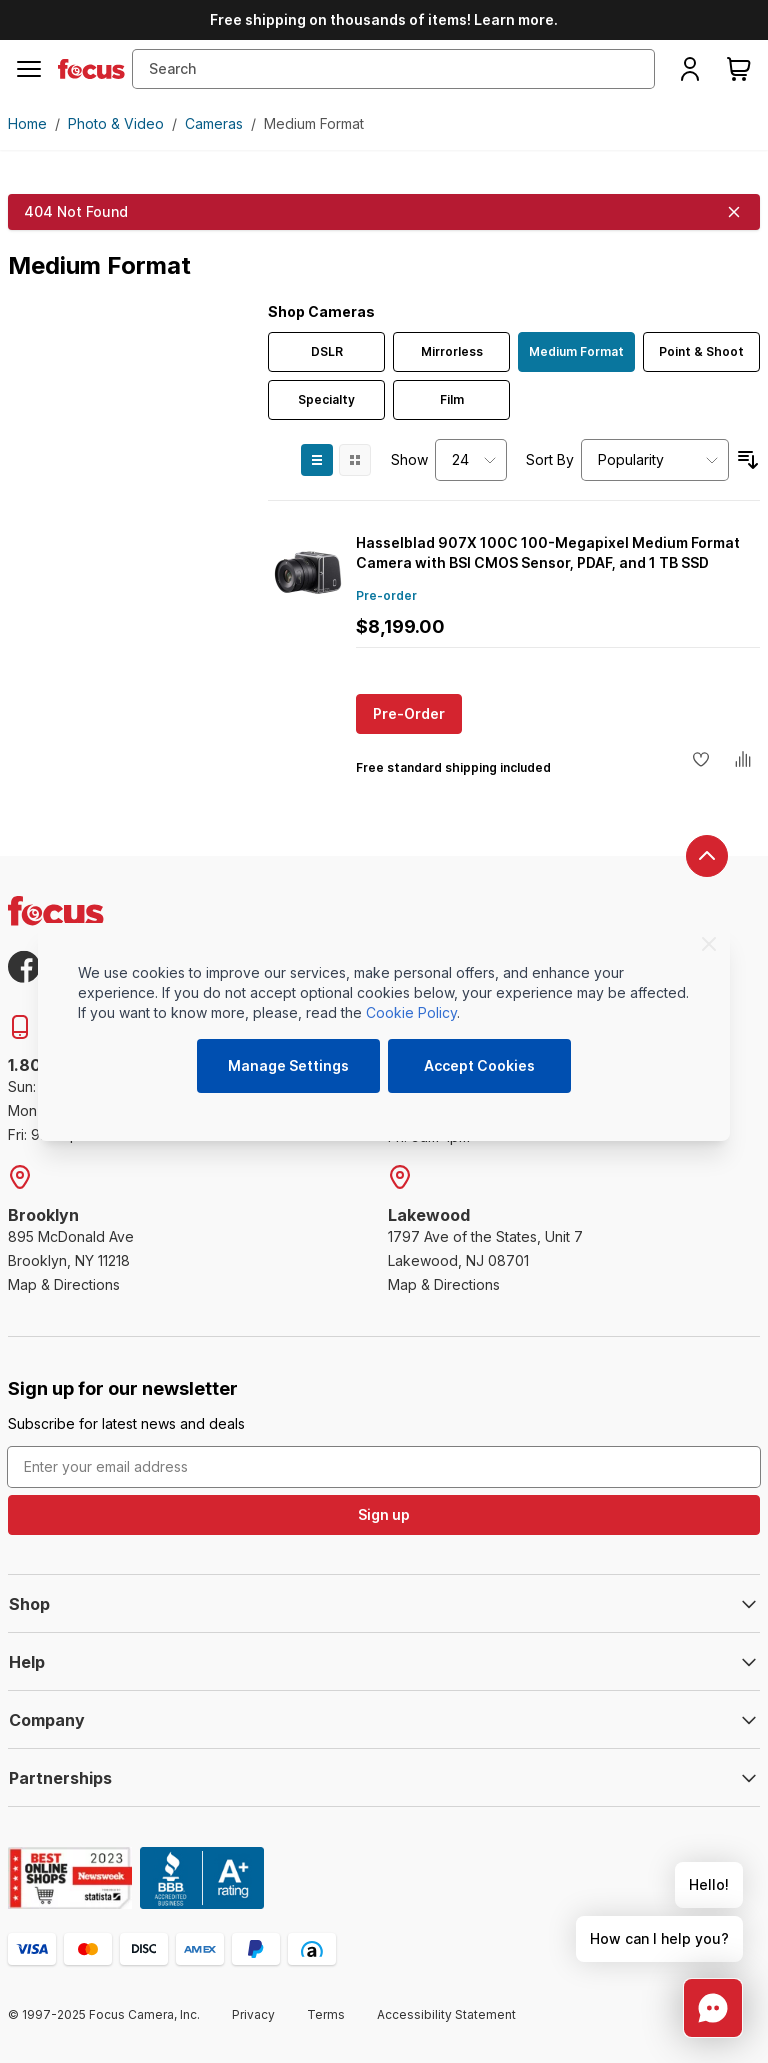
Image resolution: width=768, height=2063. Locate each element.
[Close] (709, 944)
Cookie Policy (411, 1012)
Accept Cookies (479, 1065)
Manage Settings (288, 1065)
